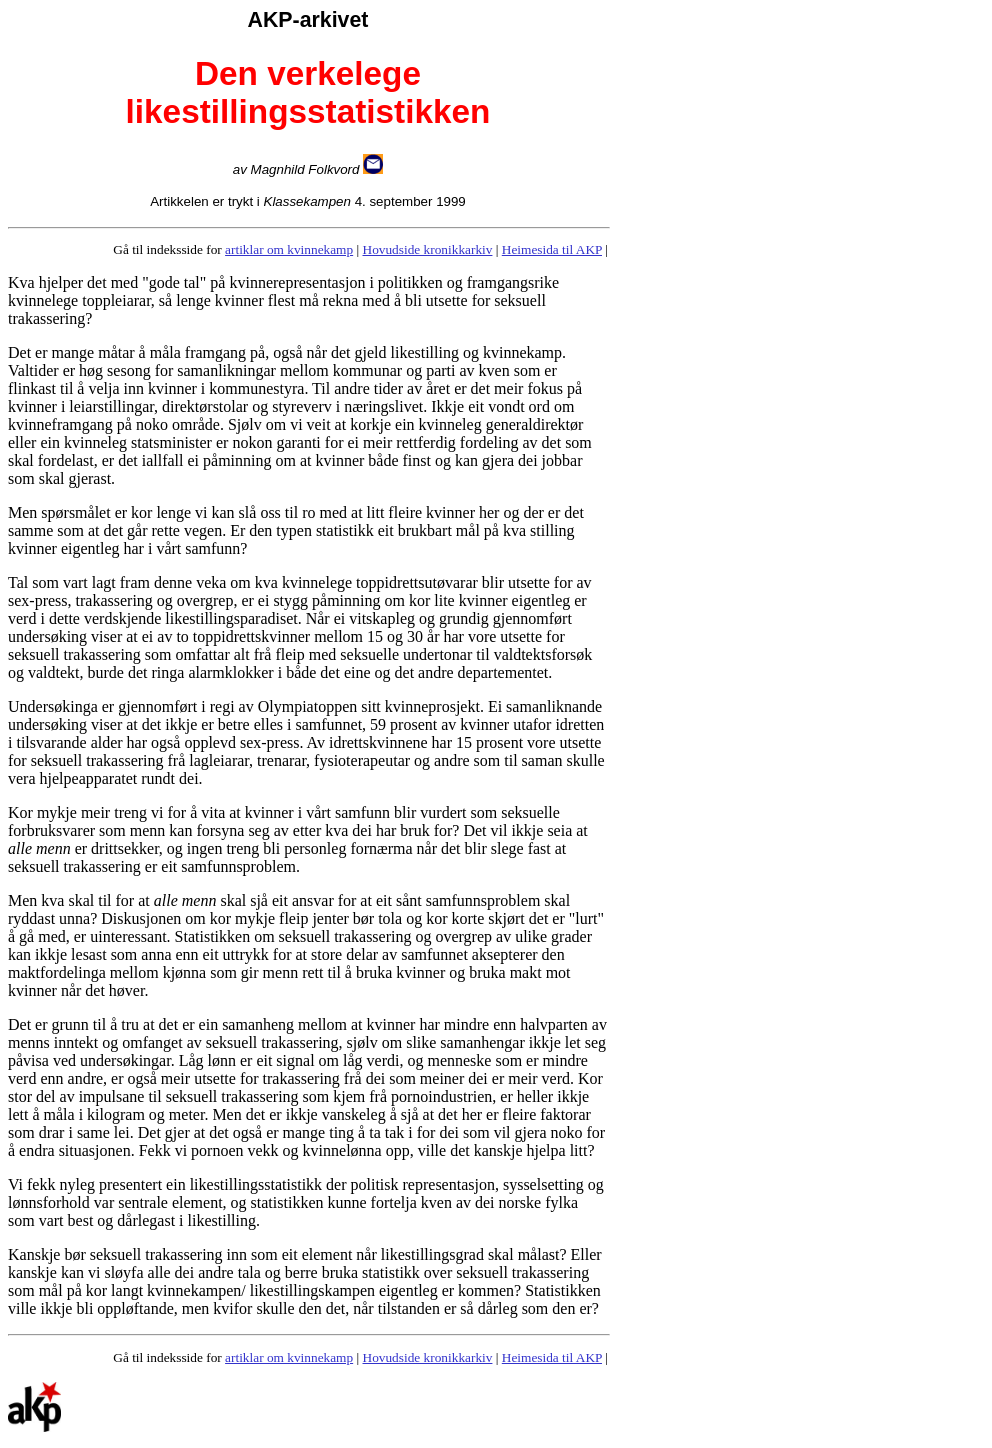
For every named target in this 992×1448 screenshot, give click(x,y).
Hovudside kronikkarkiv (428, 249)
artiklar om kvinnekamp (289, 249)
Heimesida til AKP (552, 249)
